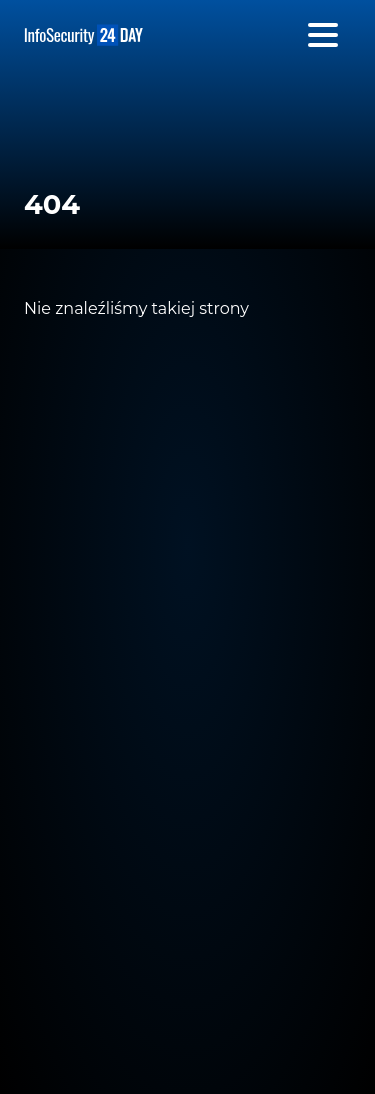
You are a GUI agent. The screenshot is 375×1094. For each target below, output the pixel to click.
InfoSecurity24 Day (84, 35)
